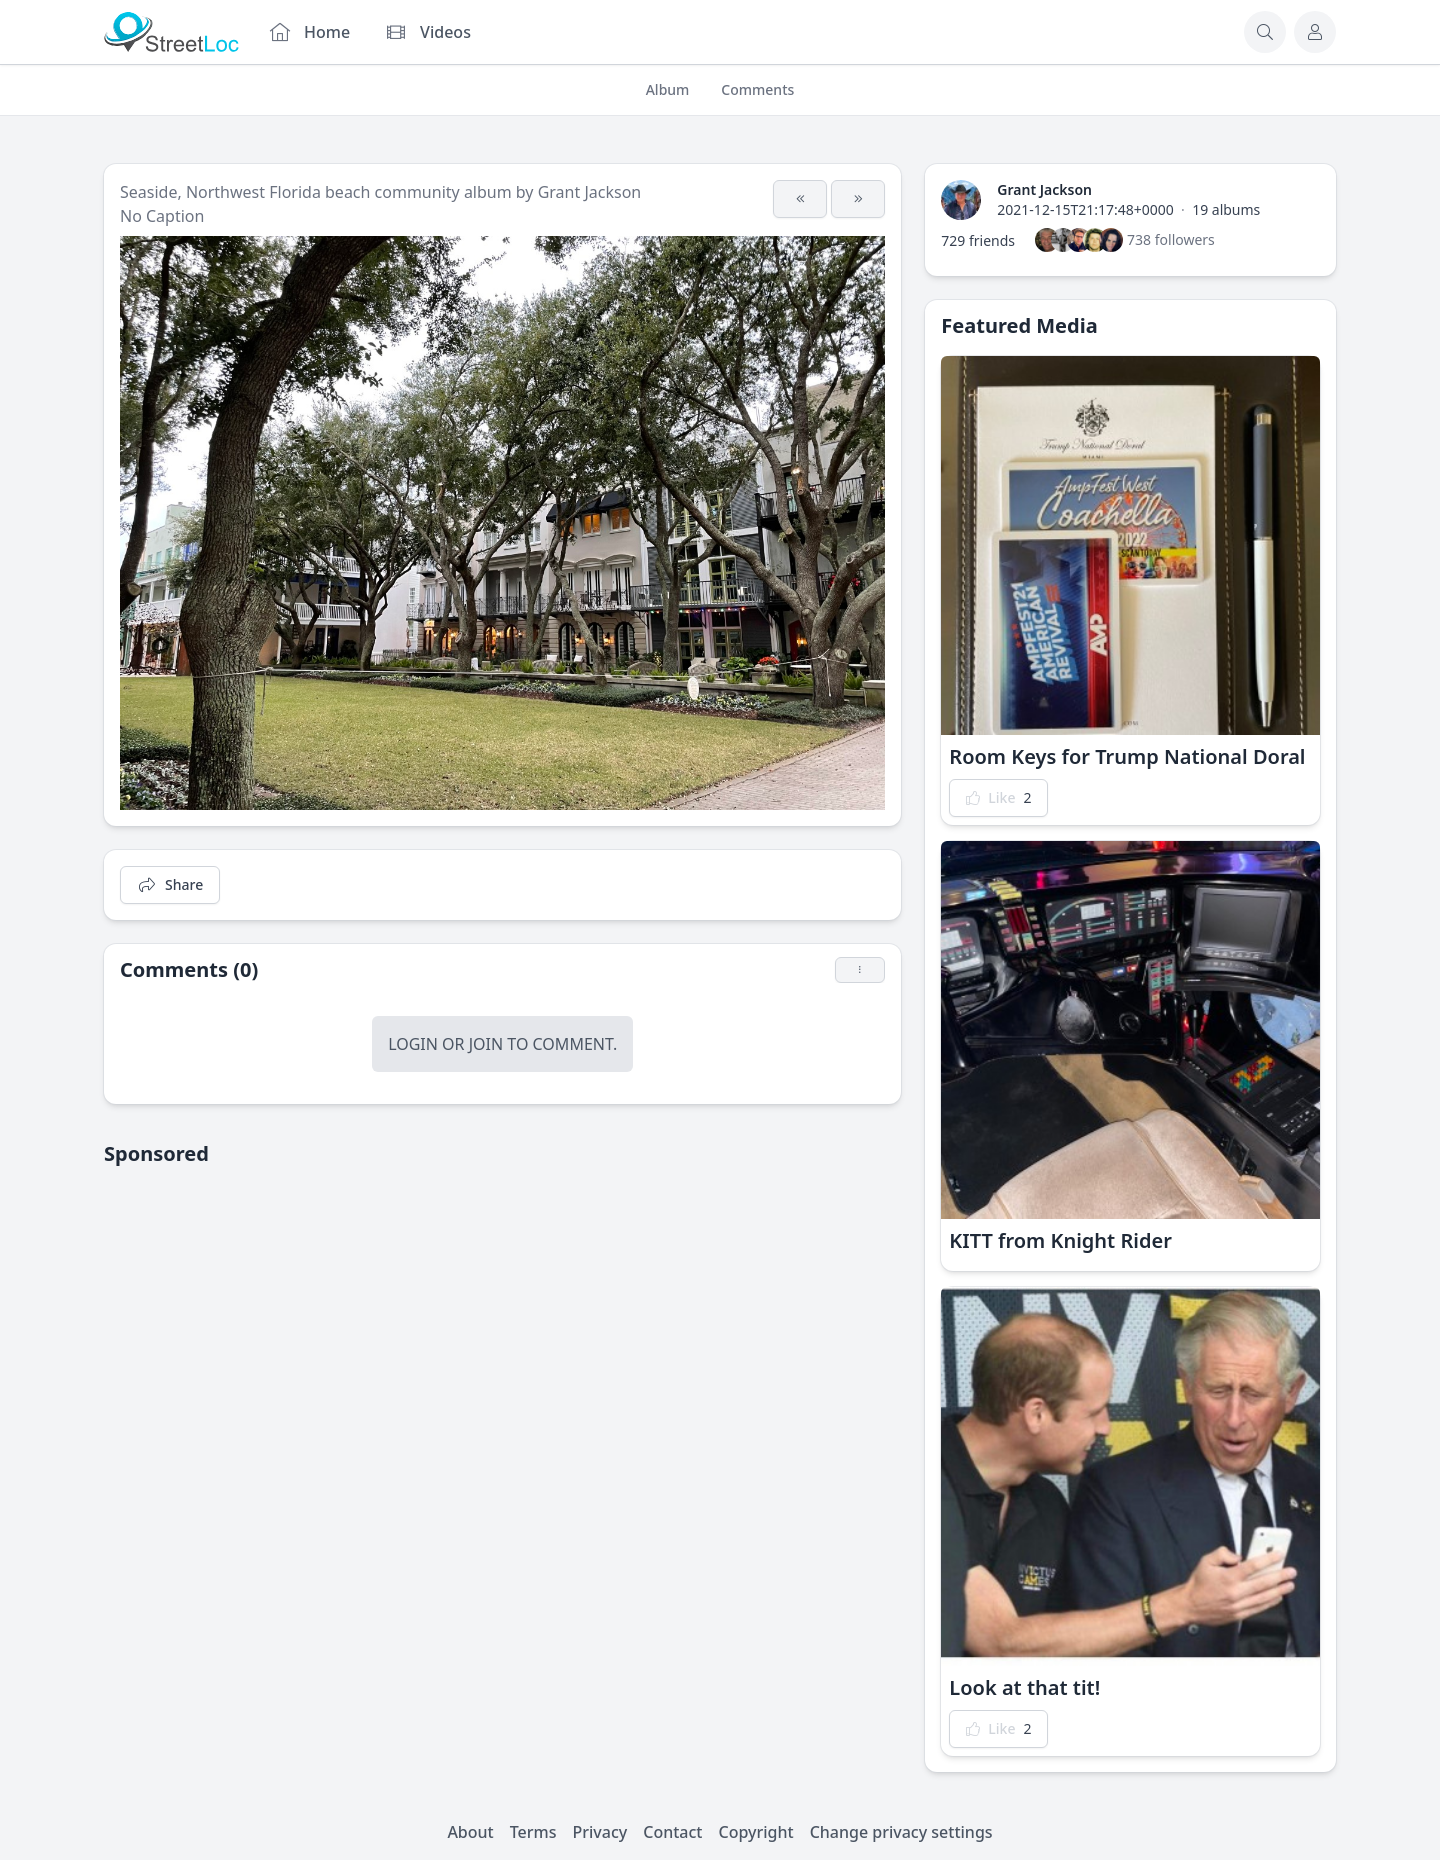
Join (486, 1044)
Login (413, 1044)
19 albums (1226, 209)
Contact (672, 1832)
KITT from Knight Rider (1060, 1240)
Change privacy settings (901, 1832)
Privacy (600, 1832)
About (470, 1832)
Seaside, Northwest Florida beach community (290, 192)
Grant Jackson (590, 192)
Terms (533, 1832)
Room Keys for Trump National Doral (1127, 756)
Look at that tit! (1024, 1687)
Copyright (755, 1832)
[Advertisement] (502, 1324)
